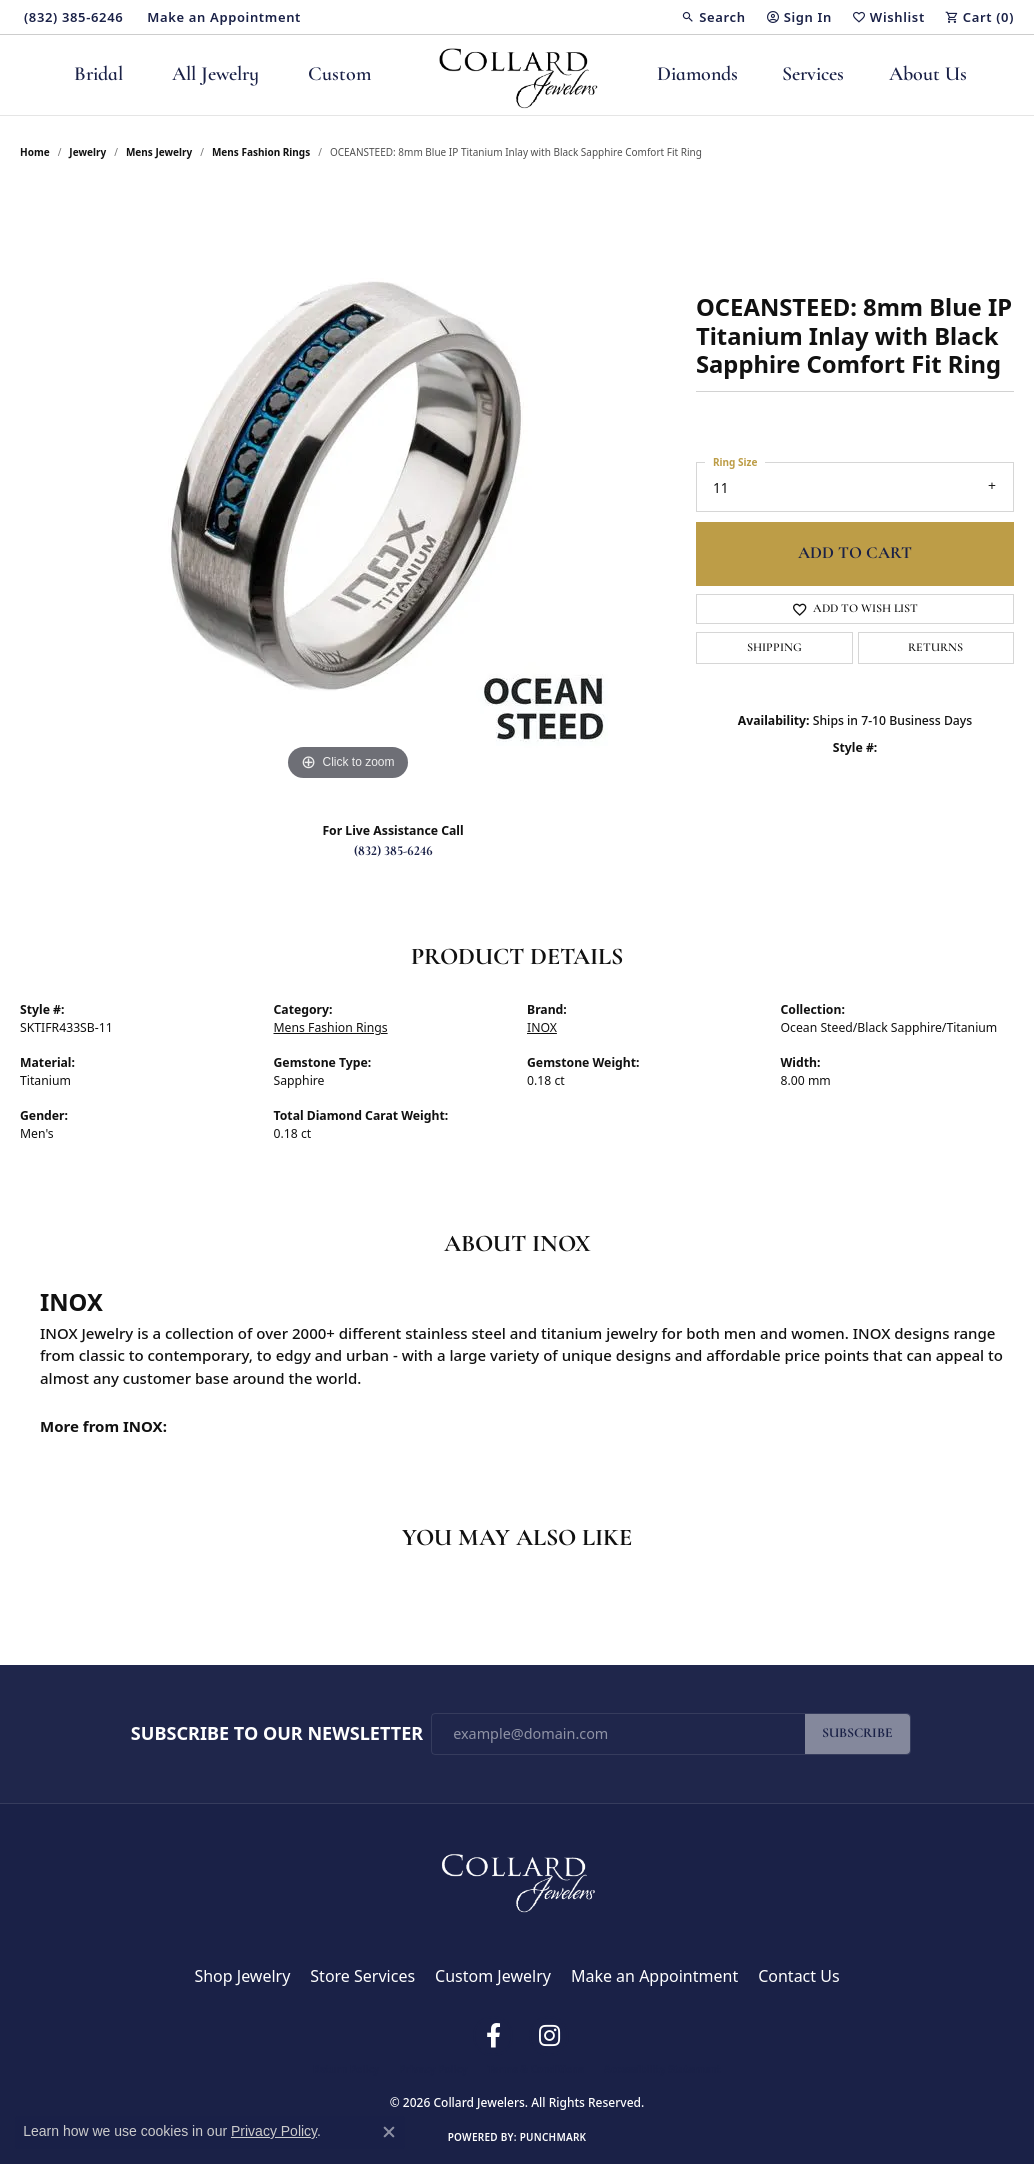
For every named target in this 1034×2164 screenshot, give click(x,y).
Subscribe (857, 1733)
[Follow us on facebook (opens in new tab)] (493, 2036)
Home (35, 152)
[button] (713, 17)
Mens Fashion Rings (261, 152)
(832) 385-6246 (393, 851)
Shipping (774, 648)
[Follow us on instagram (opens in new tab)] (549, 2036)
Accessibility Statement (662, 2069)
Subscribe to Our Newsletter (277, 1734)
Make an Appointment (654, 1976)
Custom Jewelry (493, 1976)
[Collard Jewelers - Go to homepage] (517, 1878)
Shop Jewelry (242, 1976)
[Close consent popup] (389, 2132)
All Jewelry (215, 75)
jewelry (87, 152)
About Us (928, 75)
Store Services (362, 1976)
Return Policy (346, 2069)
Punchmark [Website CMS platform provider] (553, 2137)
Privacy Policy (433, 2069)
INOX (542, 1027)
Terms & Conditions (535, 2069)
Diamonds (697, 75)
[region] (348, 486)
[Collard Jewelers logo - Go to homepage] (517, 75)
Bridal (98, 75)
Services (813, 75)
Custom (339, 75)
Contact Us (798, 1976)
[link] (71, 17)
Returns (935, 648)
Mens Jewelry (159, 152)
